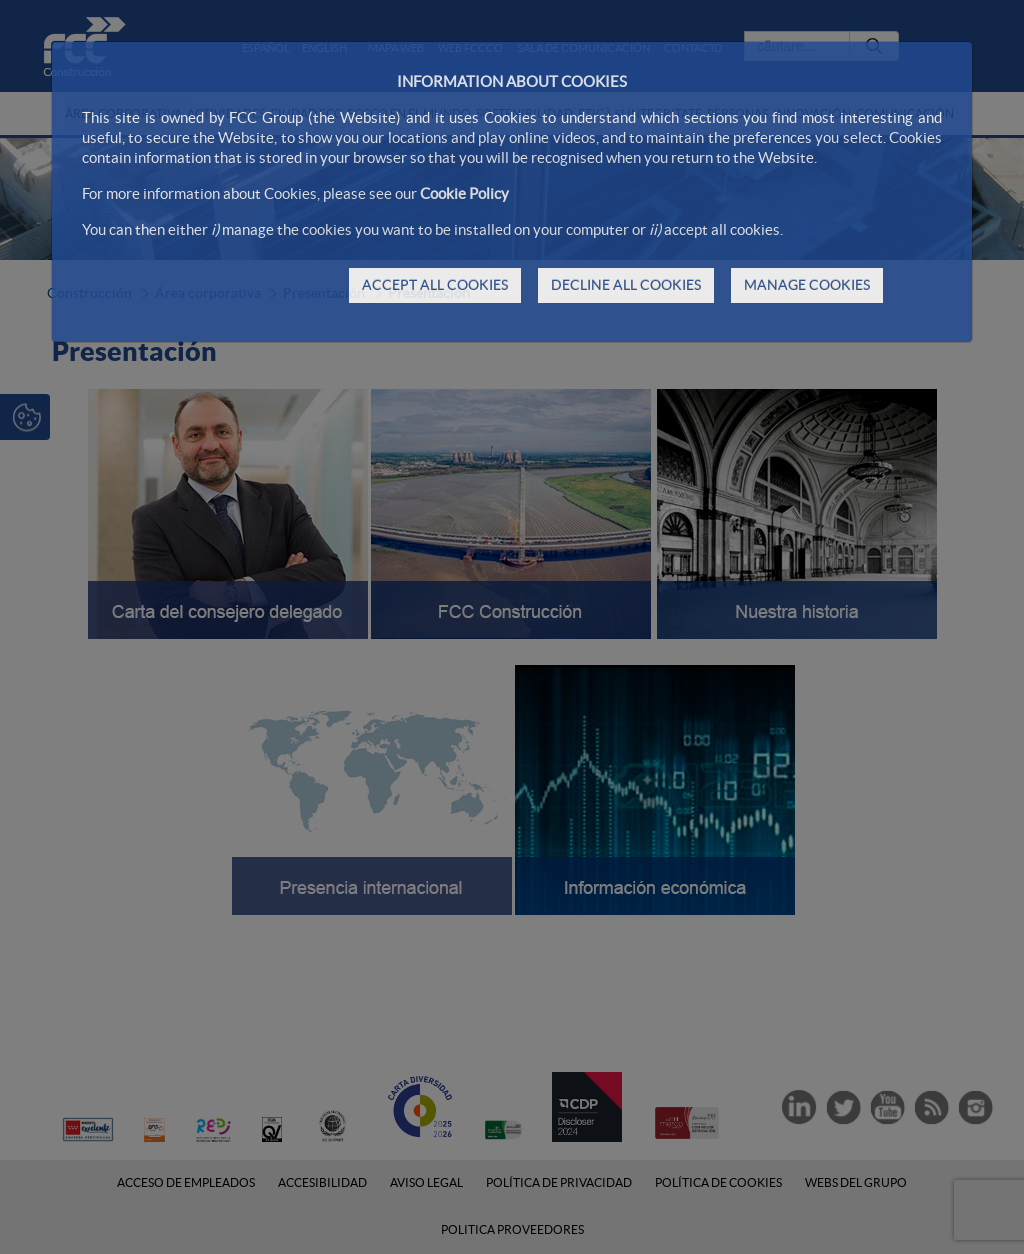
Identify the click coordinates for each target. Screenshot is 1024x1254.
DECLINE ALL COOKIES (626, 285)
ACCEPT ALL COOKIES (435, 285)
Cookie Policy (464, 193)
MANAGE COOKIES (807, 285)
